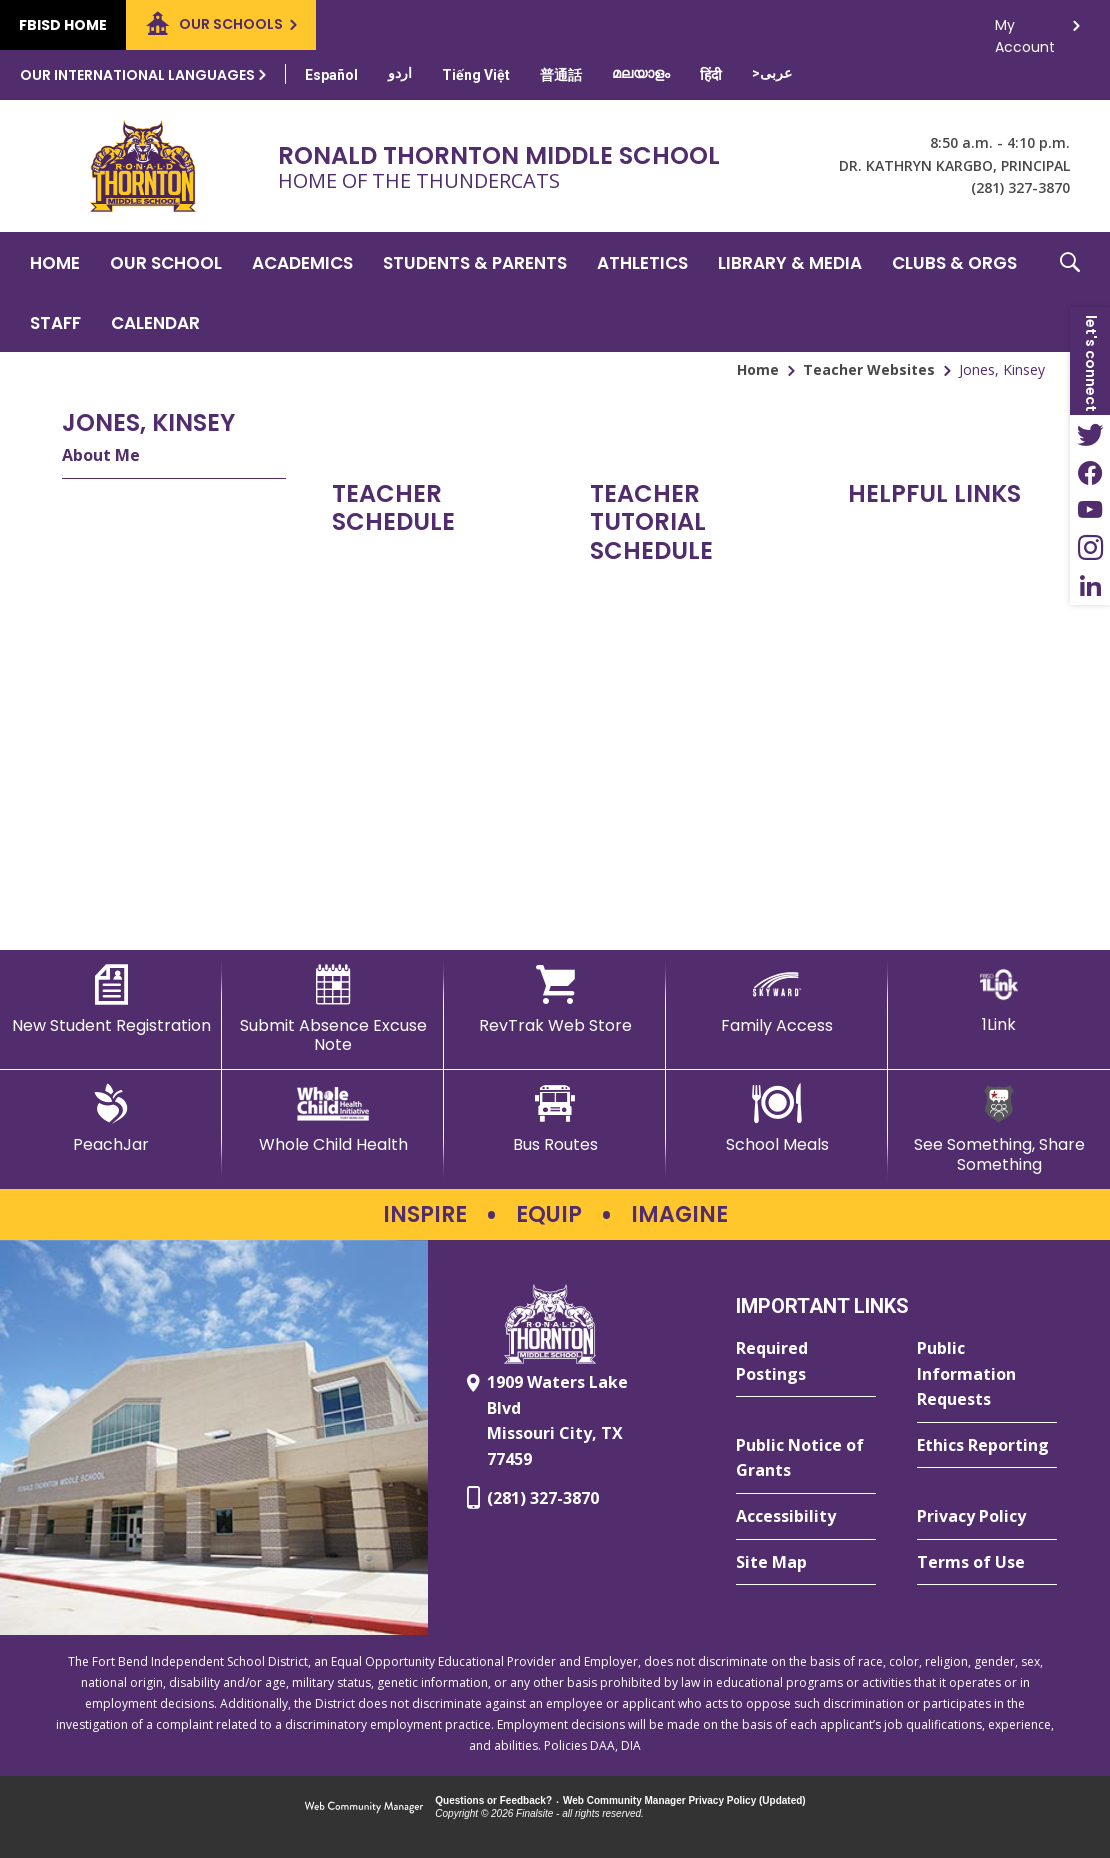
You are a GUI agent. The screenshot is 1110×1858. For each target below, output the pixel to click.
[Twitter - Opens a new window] (1090, 434)
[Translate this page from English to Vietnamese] (476, 75)
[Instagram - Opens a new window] (1090, 548)
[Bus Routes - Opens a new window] (555, 1119)
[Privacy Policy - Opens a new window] (987, 1517)
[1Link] (999, 999)
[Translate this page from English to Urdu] (400, 73)
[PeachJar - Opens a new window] (111, 1119)
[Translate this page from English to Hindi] (711, 75)
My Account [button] (1025, 30)
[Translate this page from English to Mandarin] (561, 75)
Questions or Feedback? (493, 1800)
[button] (1070, 292)
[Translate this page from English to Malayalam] (641, 73)
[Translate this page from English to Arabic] (772, 73)
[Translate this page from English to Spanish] (331, 75)
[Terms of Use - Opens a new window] (987, 1563)
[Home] (55, 262)
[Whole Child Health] (333, 1119)
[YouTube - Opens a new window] (1090, 510)
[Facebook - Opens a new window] (1090, 472)
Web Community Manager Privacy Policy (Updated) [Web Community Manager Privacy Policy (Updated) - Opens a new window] (684, 1800)
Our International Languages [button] (137, 75)
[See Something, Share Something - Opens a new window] (999, 1128)
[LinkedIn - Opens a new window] (1090, 586)
